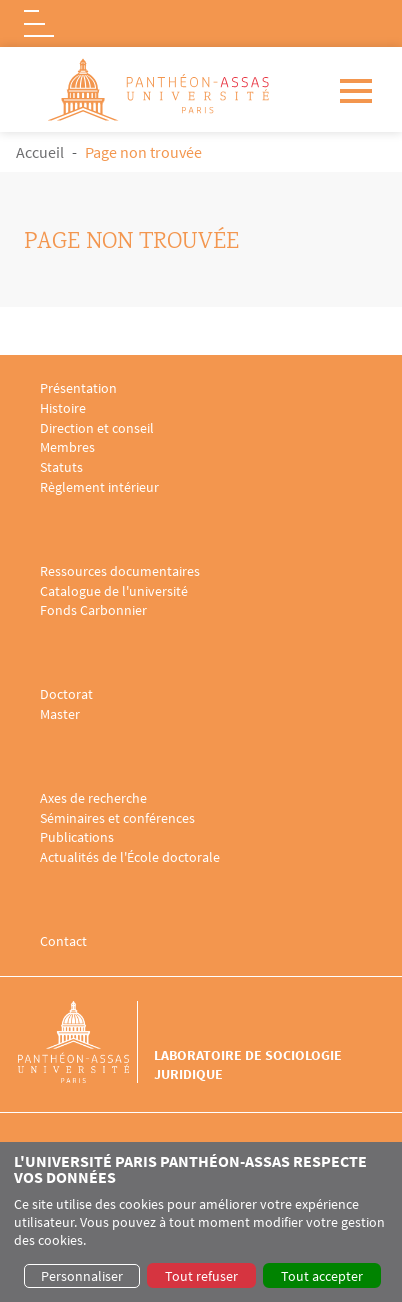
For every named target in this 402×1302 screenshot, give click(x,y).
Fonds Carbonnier (93, 610)
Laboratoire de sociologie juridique (248, 1064)
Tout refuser (201, 1276)
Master (60, 714)
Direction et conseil (97, 428)
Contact (63, 941)
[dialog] (201, 1222)
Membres (67, 447)
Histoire (63, 408)
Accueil (40, 152)
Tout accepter (322, 1276)
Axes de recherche (93, 798)
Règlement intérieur (99, 487)
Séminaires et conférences (117, 818)
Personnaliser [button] (82, 1276)
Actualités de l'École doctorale (130, 857)
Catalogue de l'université (114, 591)
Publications (77, 837)
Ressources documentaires (120, 571)
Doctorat (66, 694)
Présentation (78, 388)
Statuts (61, 467)
